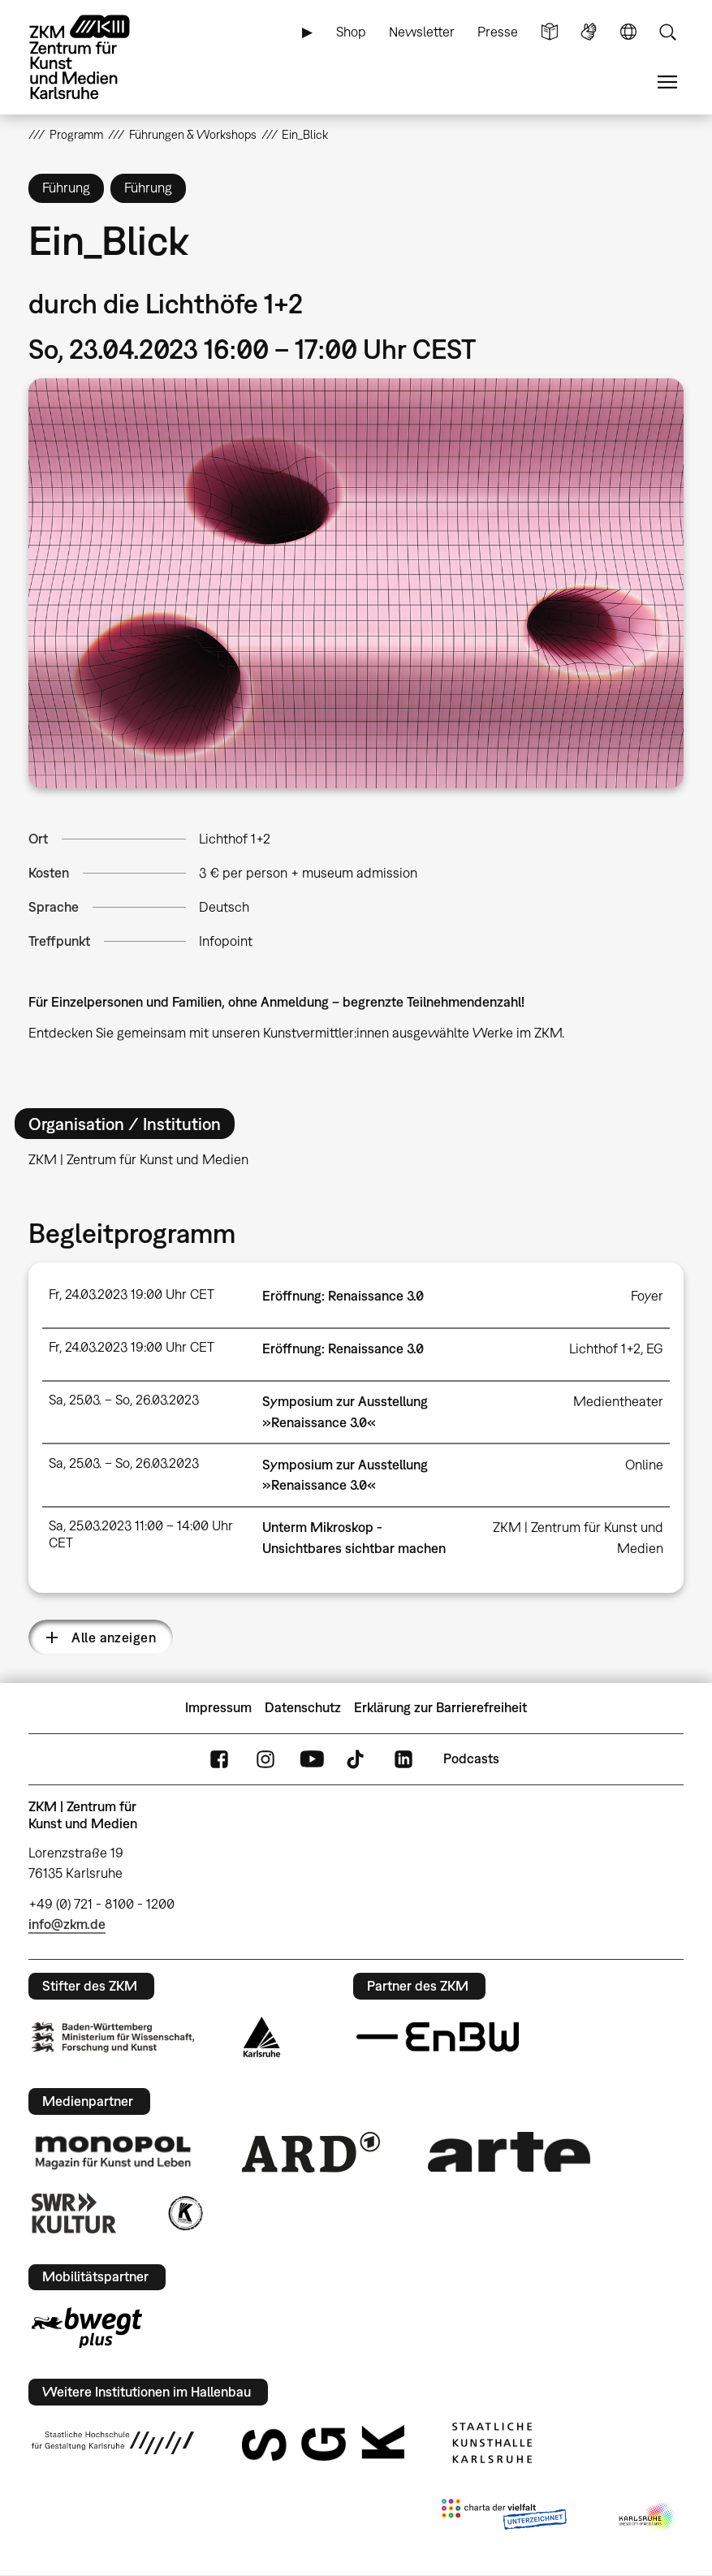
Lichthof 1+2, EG (616, 1348)
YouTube (312, 1759)
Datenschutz (303, 1707)
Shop (351, 32)
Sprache (628, 32)
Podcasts (471, 1758)
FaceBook (219, 1759)
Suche (667, 32)
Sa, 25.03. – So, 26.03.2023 (124, 1400)
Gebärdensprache (588, 32)
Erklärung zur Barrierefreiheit (440, 1707)
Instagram (265, 1759)
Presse (497, 32)
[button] (356, 582)
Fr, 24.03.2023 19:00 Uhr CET (131, 1294)
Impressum (218, 1707)
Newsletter (422, 32)
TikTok (357, 1759)
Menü (667, 82)
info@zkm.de (67, 1924)
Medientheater (618, 1401)
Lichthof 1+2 (234, 839)
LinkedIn (403, 1759)
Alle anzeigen (113, 1637)
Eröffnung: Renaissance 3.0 (343, 1296)
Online (644, 1464)
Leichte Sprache (549, 32)
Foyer (647, 1296)
